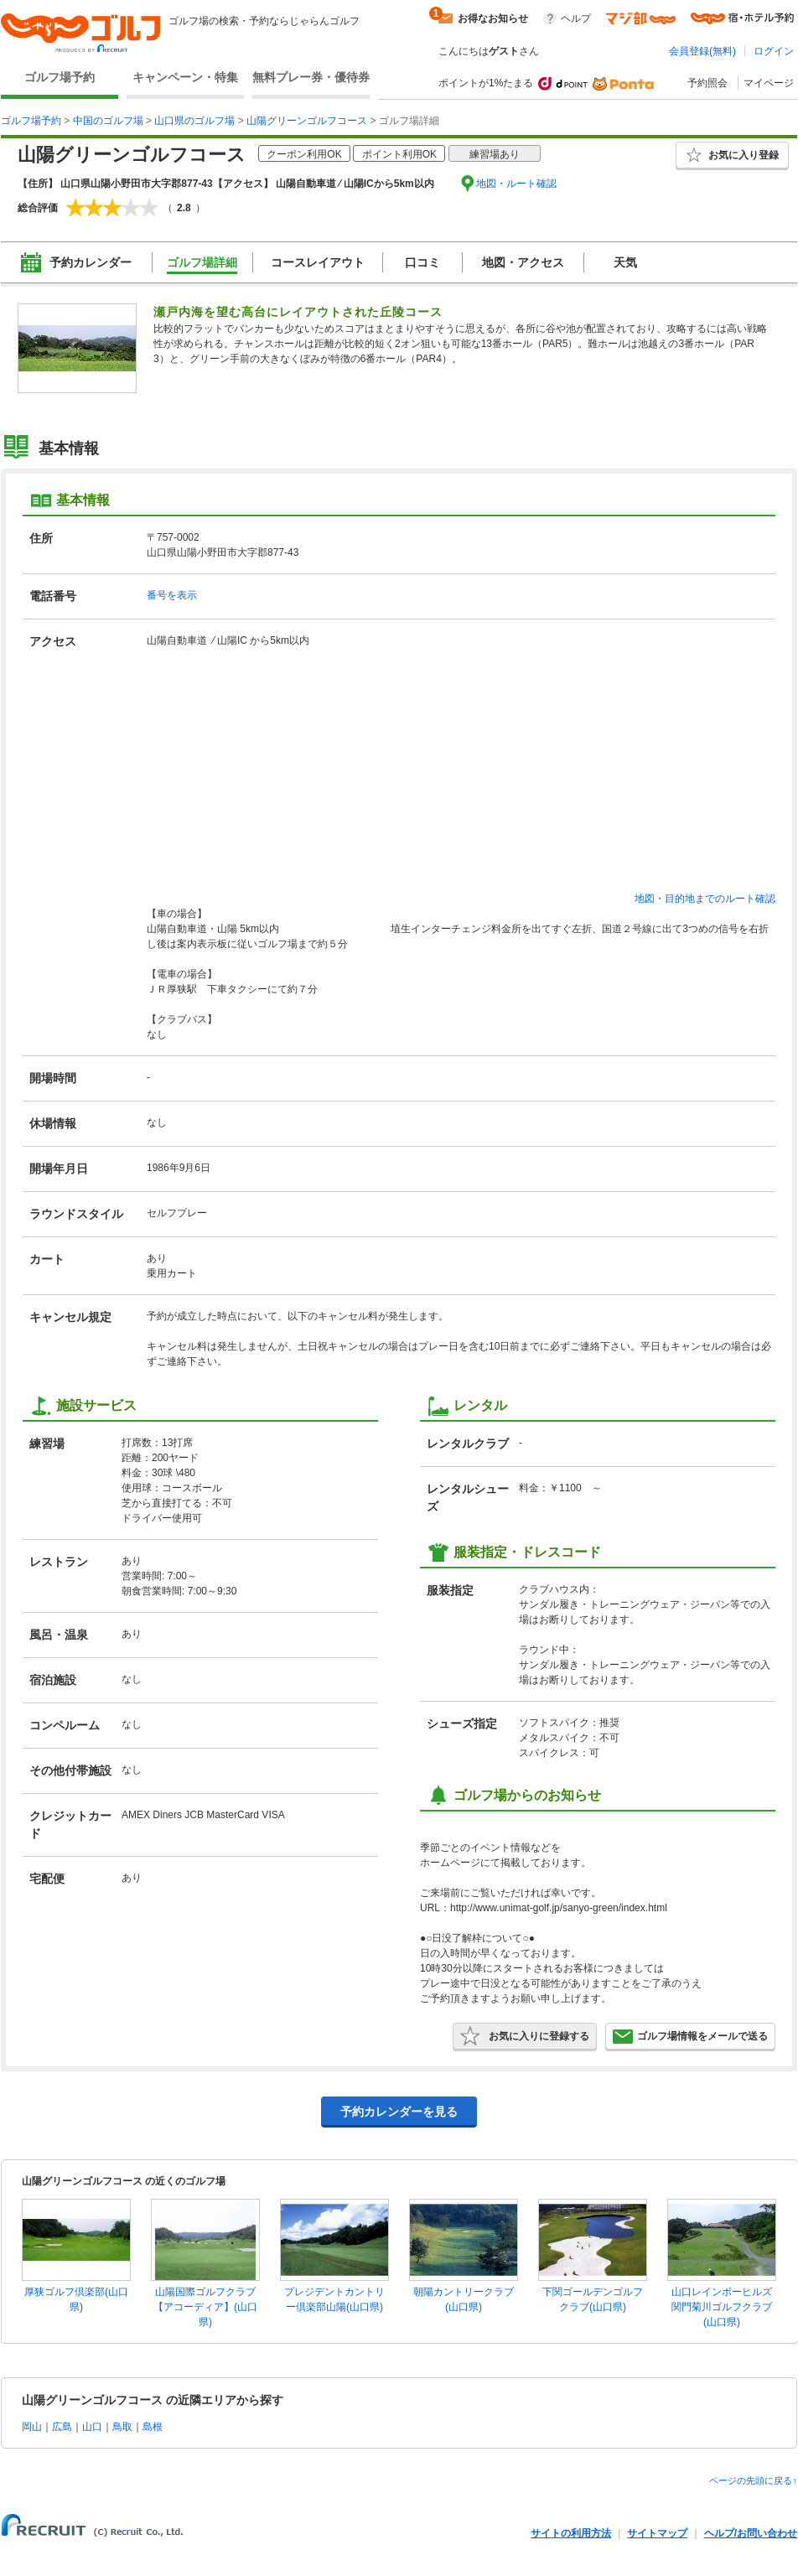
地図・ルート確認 (516, 183)
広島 (62, 2427)
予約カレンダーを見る (399, 2111)
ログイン (774, 51)
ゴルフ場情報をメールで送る (690, 2036)
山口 (92, 2427)
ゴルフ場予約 (59, 77)
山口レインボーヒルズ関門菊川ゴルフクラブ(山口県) (721, 2307)
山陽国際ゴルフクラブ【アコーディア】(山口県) (205, 2307)
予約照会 (707, 83)
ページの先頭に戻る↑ (753, 2480)
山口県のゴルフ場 (194, 121)
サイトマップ (657, 2533)
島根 (152, 2427)
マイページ (769, 83)
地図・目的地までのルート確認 (705, 898)
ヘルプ (576, 18)
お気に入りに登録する (524, 2036)
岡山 (32, 2427)
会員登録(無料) (702, 51)
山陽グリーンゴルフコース (306, 121)
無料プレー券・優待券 (311, 77)
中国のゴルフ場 (108, 121)
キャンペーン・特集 (185, 77)
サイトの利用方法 (571, 2533)
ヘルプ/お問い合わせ (750, 2533)
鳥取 (122, 2427)
